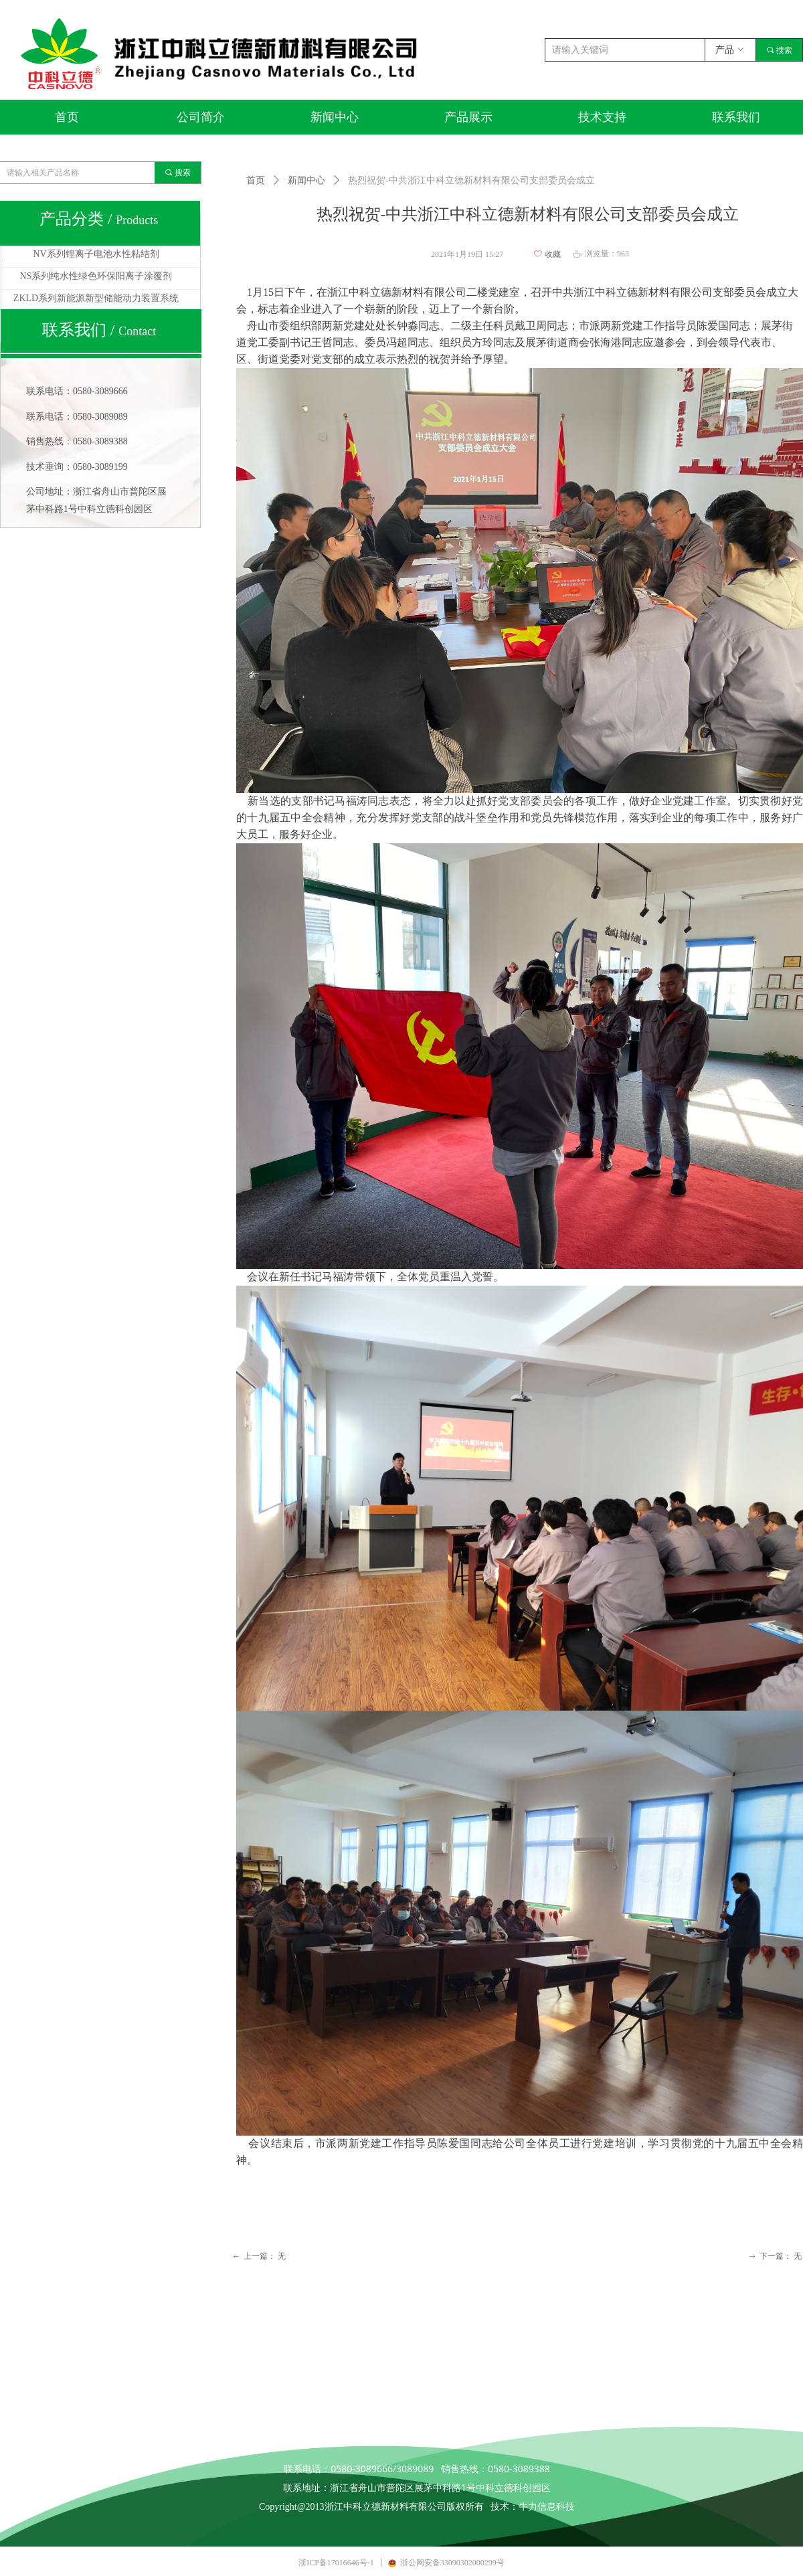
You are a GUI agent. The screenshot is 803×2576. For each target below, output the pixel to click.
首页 (255, 180)
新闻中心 (306, 180)
